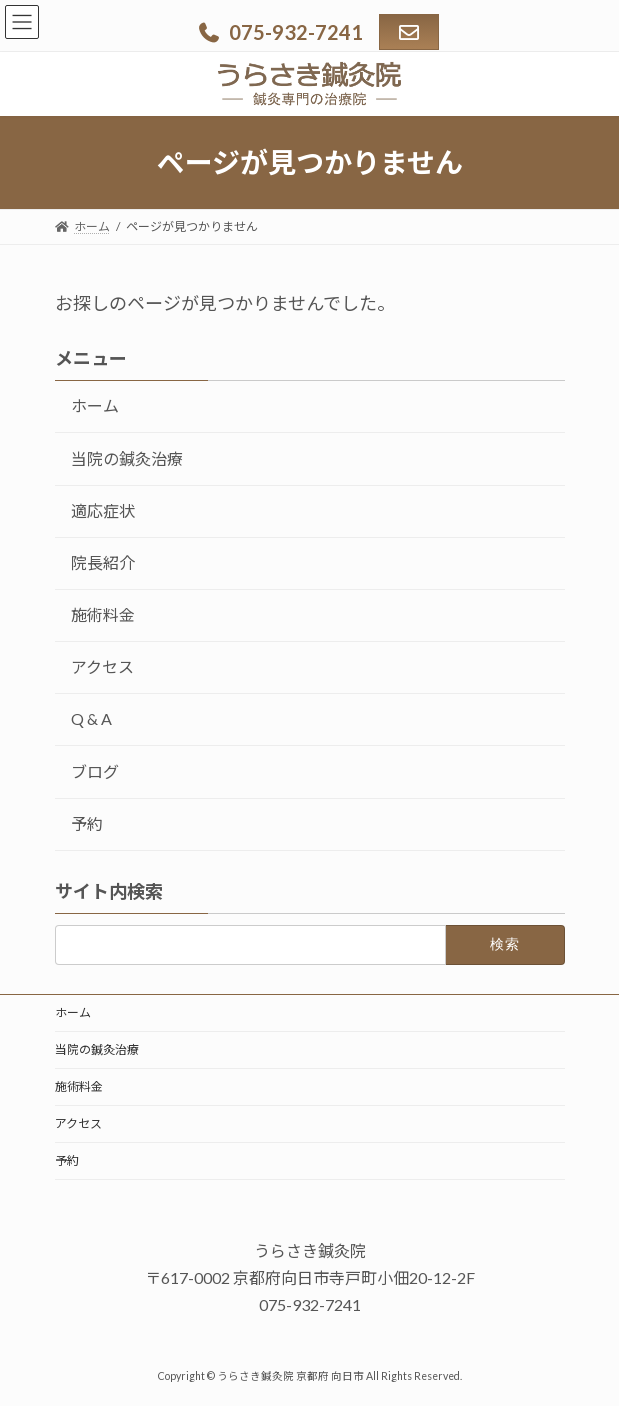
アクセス (102, 667)
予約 (87, 823)
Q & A (91, 719)
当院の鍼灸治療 (127, 458)
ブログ (95, 771)
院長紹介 (103, 562)
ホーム (95, 406)
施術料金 (103, 614)
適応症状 (103, 510)
